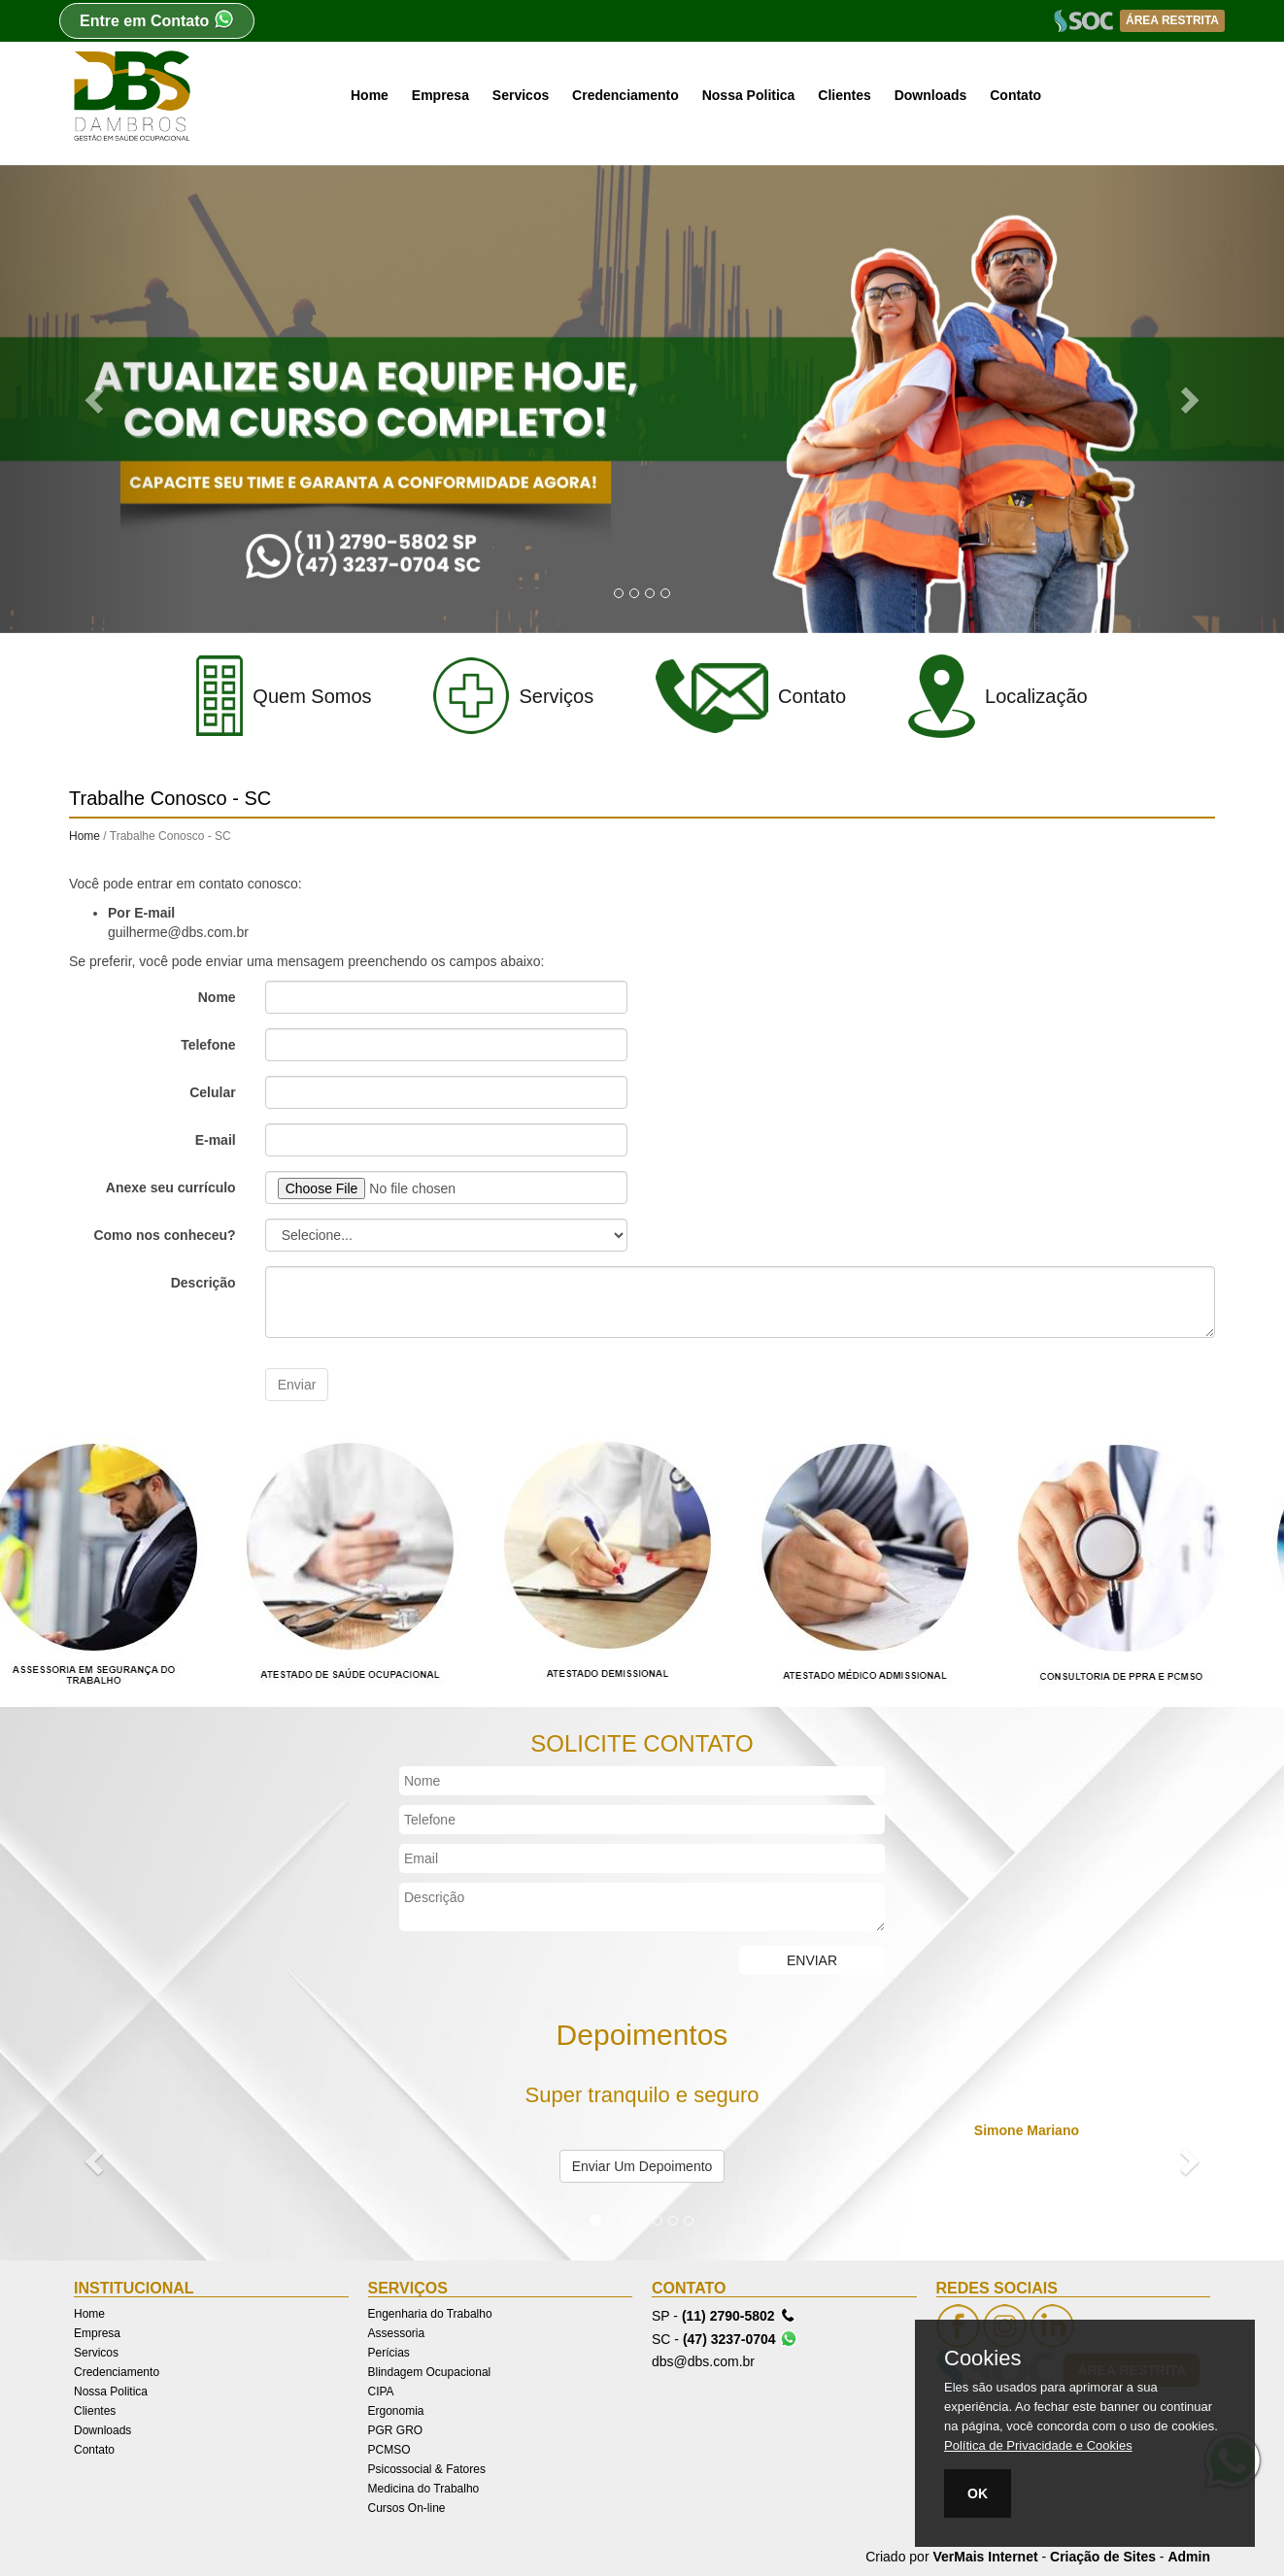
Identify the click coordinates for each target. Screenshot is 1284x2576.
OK (977, 2493)
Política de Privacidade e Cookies (1038, 2445)
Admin (1188, 2556)
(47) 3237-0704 (740, 2338)
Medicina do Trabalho (424, 2488)
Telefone (208, 1045)
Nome (217, 997)
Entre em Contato (157, 19)
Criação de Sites (1103, 2556)
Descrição (203, 1282)
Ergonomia (396, 2411)
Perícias (389, 2352)
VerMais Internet (984, 2556)
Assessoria (396, 2333)
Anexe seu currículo (171, 1187)
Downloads (931, 95)
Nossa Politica (748, 95)
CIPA (381, 2391)
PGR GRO (395, 2430)
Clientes (844, 95)
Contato (1015, 95)
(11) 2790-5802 (739, 2315)
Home (370, 95)
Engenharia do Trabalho (430, 2314)
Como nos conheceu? (164, 1235)
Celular (212, 1092)
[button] (96, 399)
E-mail (215, 1140)
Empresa (440, 95)
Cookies (982, 2358)
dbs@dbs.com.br (703, 2361)
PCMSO (389, 2450)
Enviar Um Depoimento (642, 2166)
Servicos (520, 95)
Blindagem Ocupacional (429, 2372)
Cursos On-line (407, 2508)
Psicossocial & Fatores (427, 2469)
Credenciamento (625, 95)
